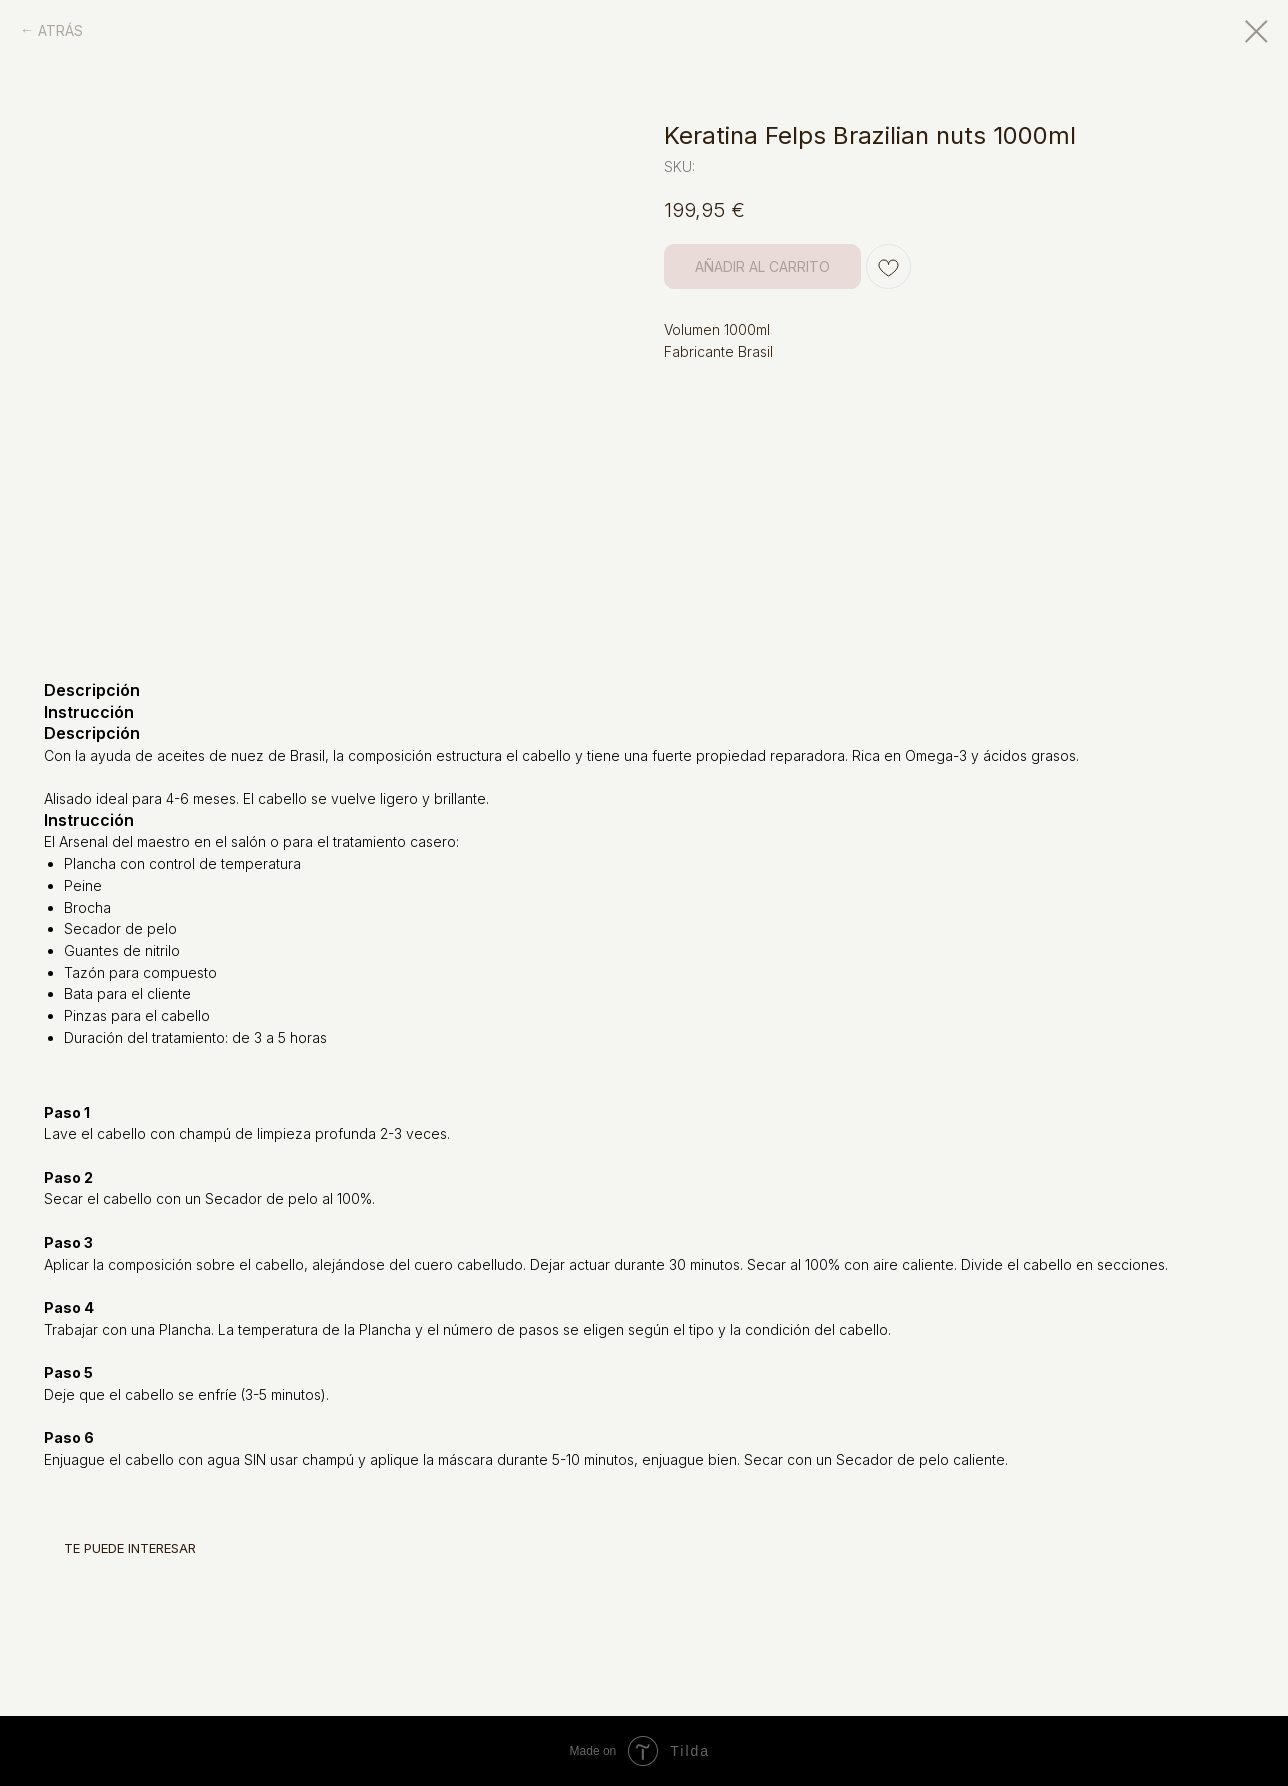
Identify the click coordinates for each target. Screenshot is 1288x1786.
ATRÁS (60, 30)
